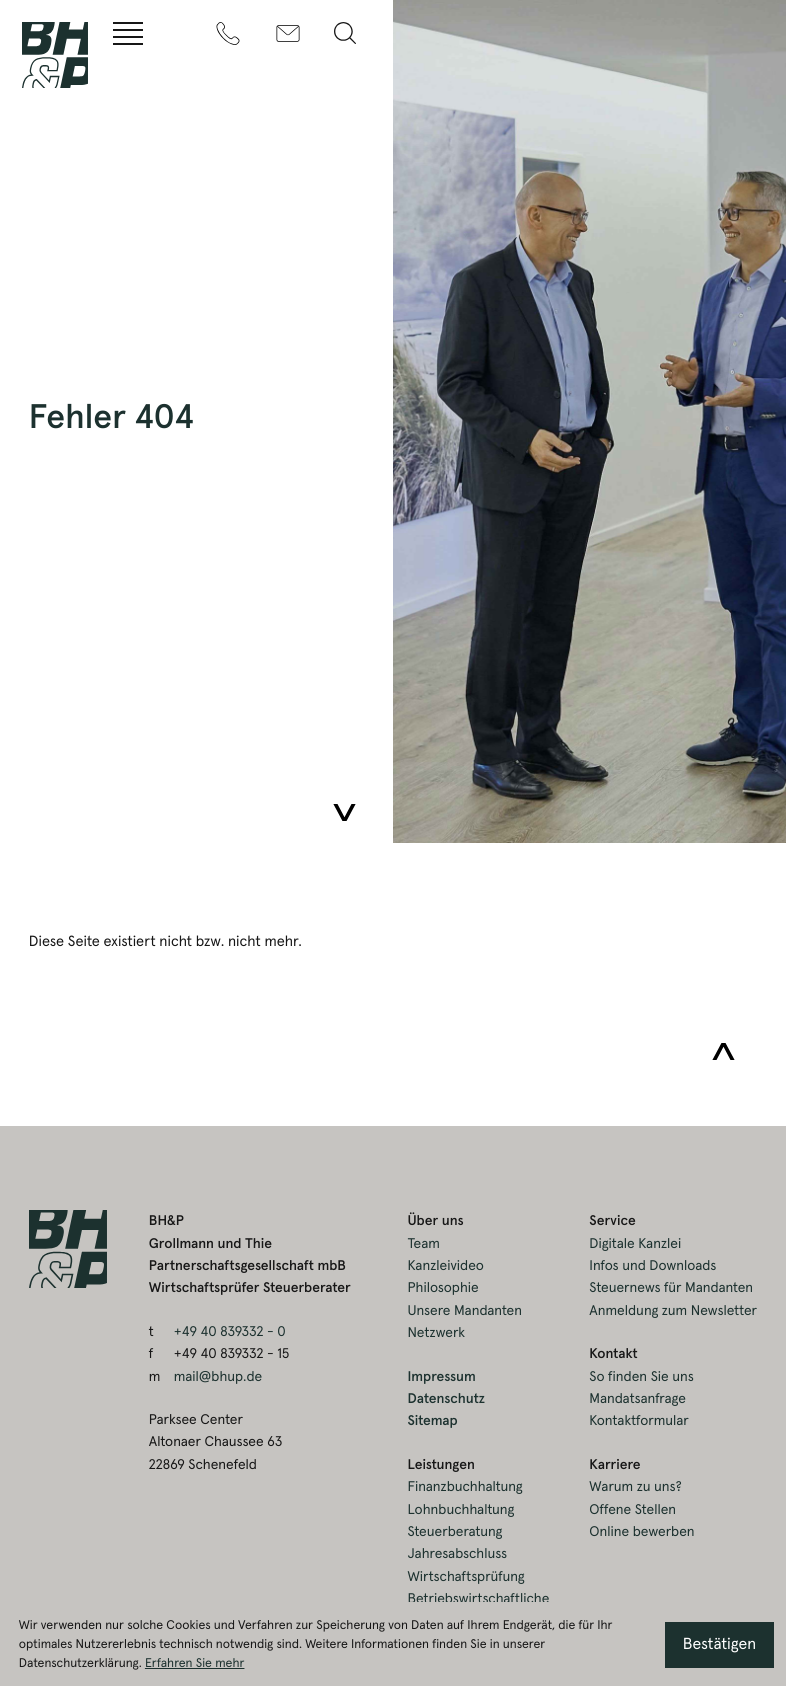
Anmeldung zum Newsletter (673, 1311)
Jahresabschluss (457, 1554)
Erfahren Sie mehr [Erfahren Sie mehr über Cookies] (195, 1663)
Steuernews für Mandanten (671, 1288)
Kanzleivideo (445, 1266)
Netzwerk (436, 1333)
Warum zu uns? (635, 1487)
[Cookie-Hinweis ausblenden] (719, 1645)
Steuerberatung (454, 1532)
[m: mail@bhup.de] (288, 33)
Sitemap (432, 1421)
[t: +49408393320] (228, 33)
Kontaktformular (638, 1421)
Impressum (441, 1377)
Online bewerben (641, 1532)
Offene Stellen (632, 1510)
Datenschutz (446, 1399)
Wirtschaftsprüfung (465, 1577)
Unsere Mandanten (464, 1311)
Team (423, 1244)
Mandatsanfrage (637, 1399)
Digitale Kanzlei (635, 1244)
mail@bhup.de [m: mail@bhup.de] (218, 1377)
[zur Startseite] (55, 55)
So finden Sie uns (641, 1377)
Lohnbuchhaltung (460, 1510)
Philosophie (442, 1288)
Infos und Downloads (652, 1266)
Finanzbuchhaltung (464, 1487)
